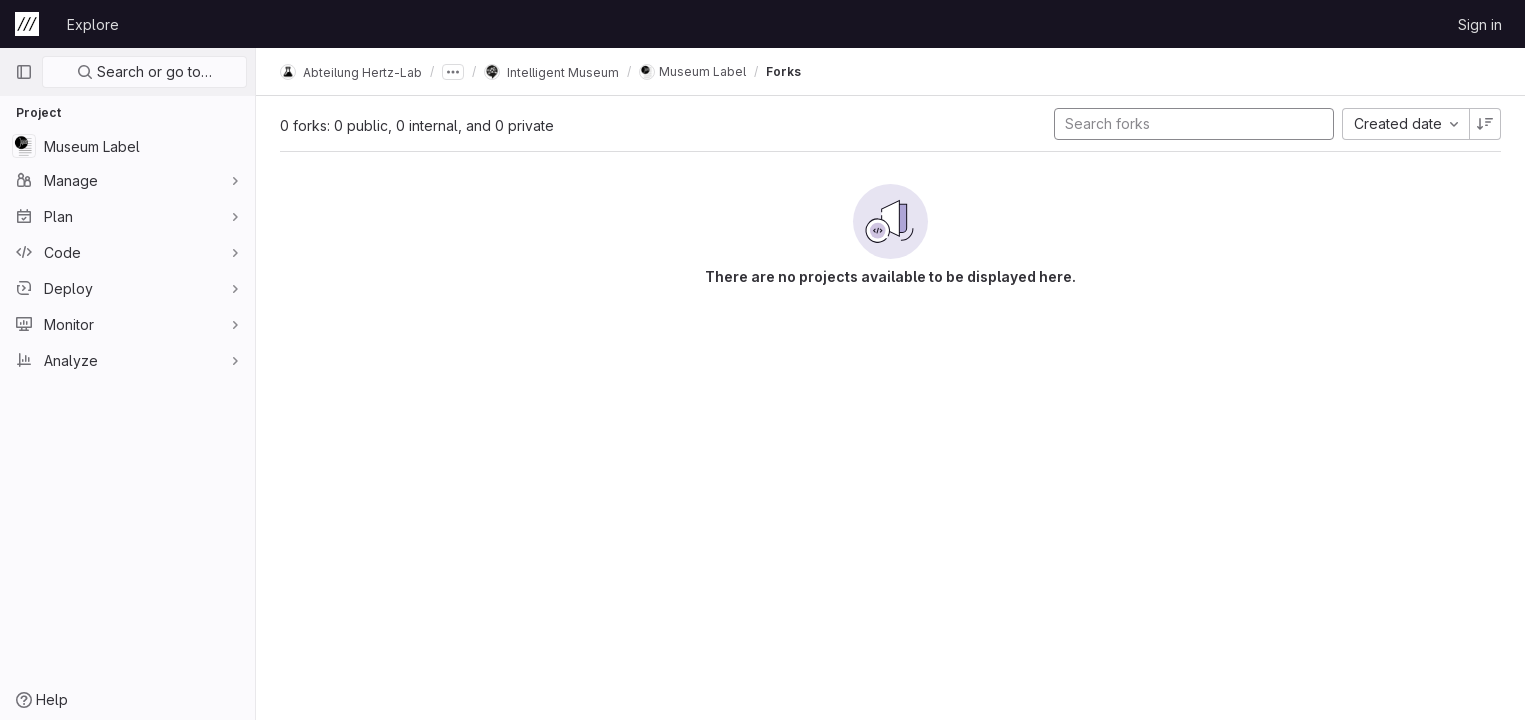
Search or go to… (144, 71)
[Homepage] (27, 24)
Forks (783, 71)
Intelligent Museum (551, 72)
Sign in (1480, 24)
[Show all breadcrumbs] (453, 72)
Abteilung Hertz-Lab (351, 72)
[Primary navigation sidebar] (24, 72)
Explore (93, 24)
